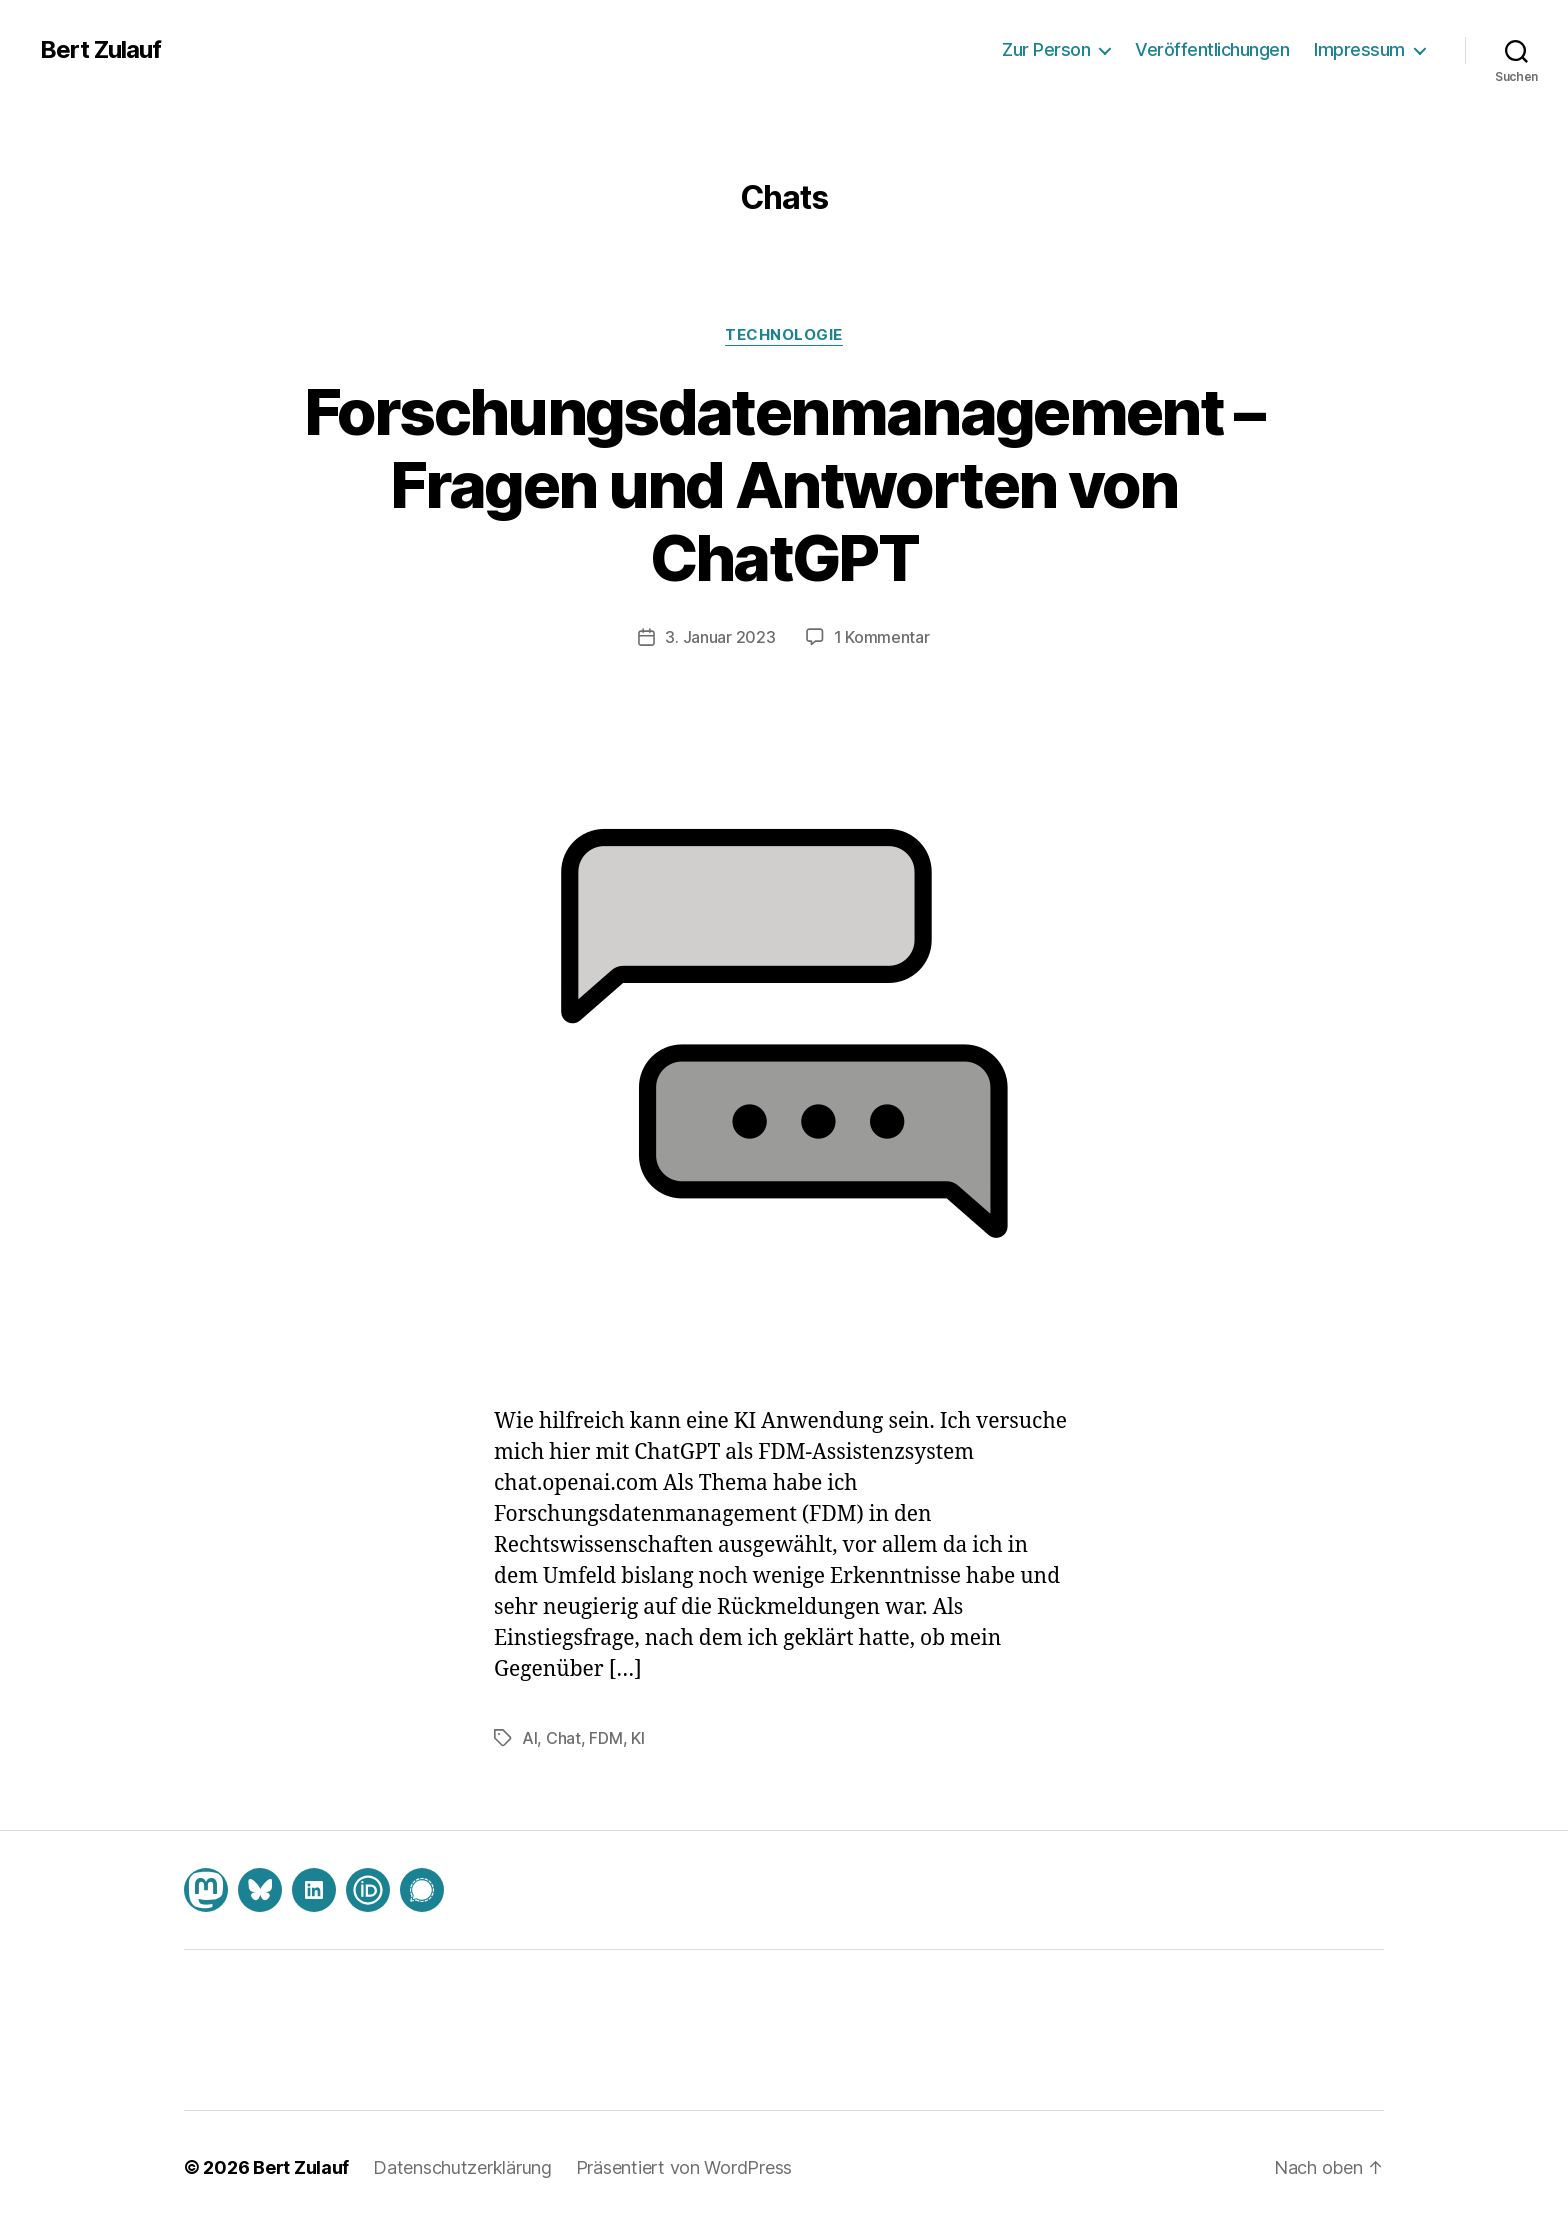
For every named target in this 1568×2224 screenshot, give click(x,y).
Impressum (1359, 49)
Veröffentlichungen (1212, 49)
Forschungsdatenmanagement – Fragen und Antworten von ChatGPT (783, 484)
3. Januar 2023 (720, 637)
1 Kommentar (882, 637)
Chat (563, 1738)
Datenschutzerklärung (462, 2167)
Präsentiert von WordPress (684, 2167)
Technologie (784, 335)
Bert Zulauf (100, 50)
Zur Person (1046, 49)
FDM (605, 1738)
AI (529, 1738)
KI (637, 1738)
